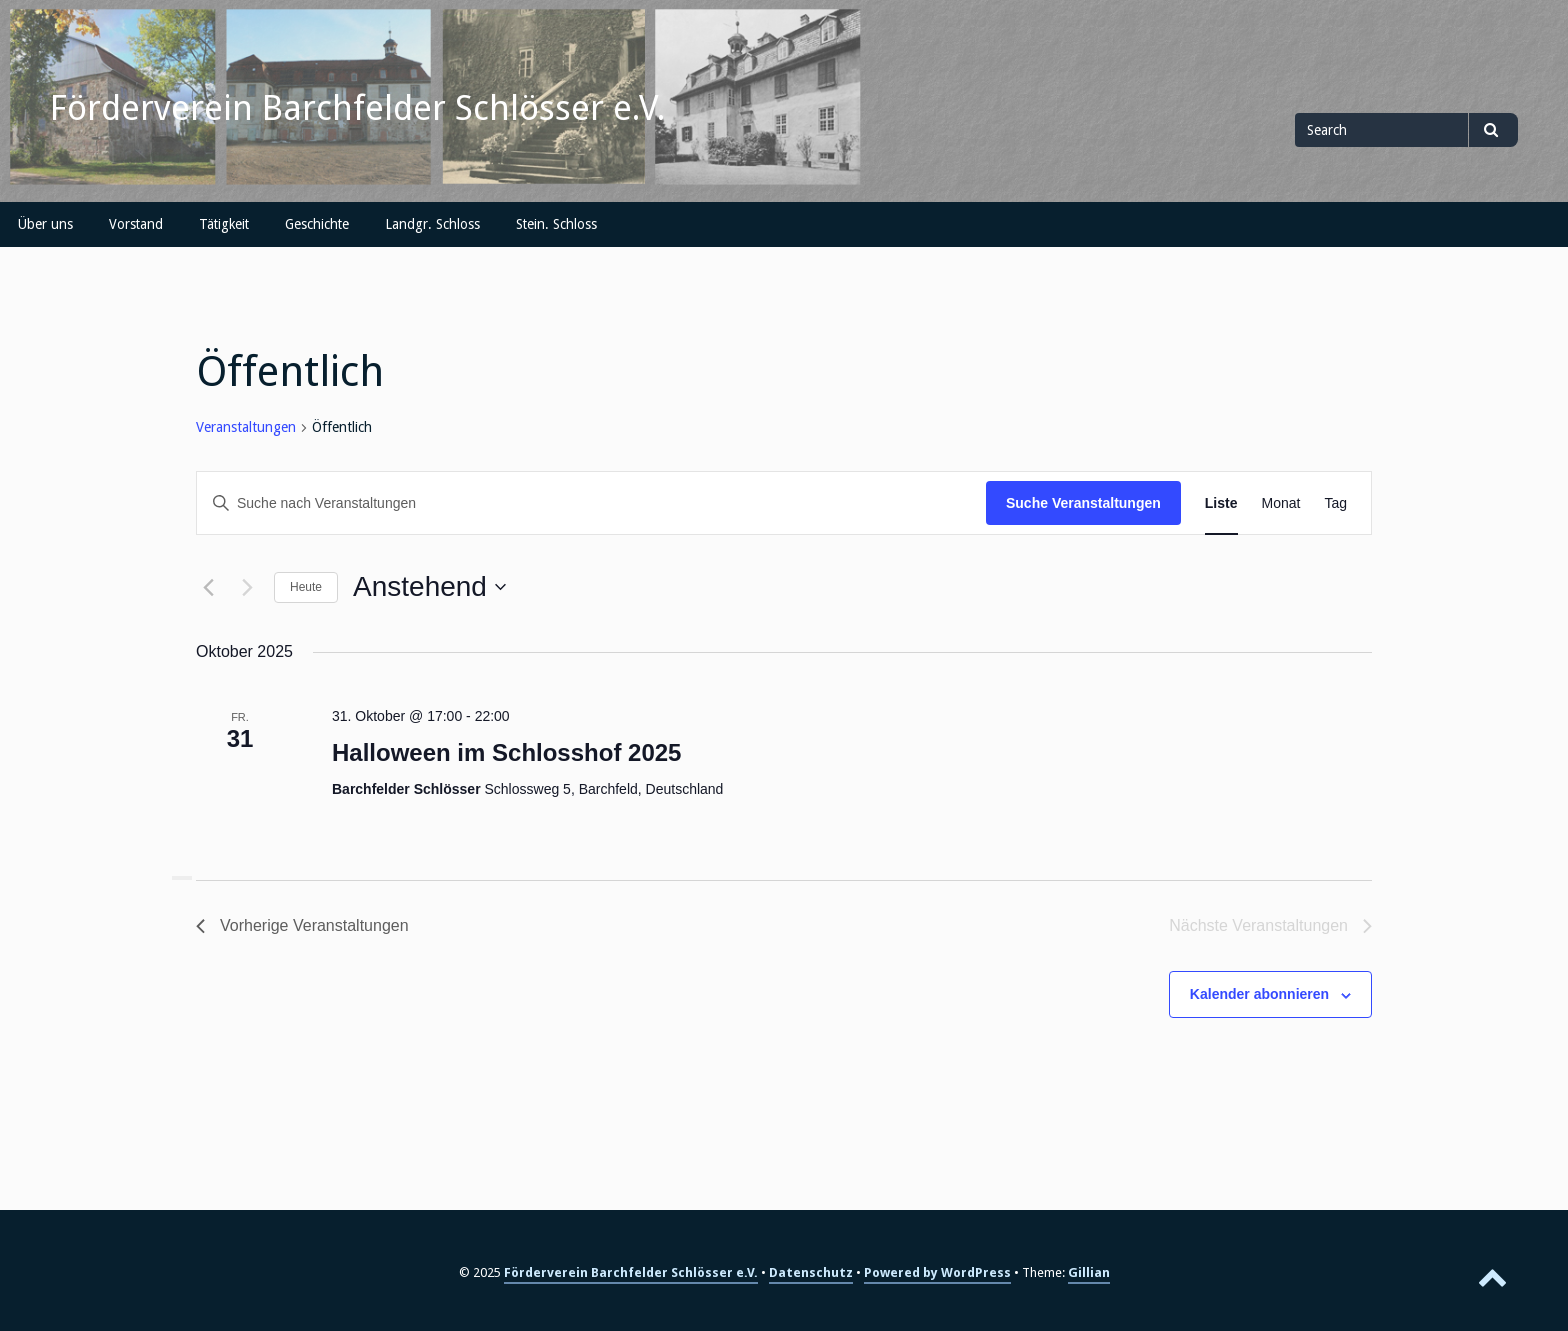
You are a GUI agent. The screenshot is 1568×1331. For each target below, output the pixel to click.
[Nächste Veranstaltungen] (247, 587)
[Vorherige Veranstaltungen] (208, 587)
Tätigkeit (224, 224)
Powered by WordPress (937, 1272)
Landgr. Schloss (432, 224)
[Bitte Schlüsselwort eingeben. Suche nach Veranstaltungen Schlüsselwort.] (591, 503)
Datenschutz (811, 1272)
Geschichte (317, 224)
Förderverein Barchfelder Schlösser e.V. (358, 108)
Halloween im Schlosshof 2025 (506, 752)
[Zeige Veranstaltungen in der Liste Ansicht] (1221, 503)
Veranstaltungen (246, 427)
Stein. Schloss (556, 224)
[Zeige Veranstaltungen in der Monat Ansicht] (1281, 503)
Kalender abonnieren (1259, 994)
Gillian (1089, 1272)
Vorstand (136, 224)
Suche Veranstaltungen (1083, 503)
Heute (306, 587)
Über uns (45, 224)
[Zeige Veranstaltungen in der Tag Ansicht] (1335, 503)
